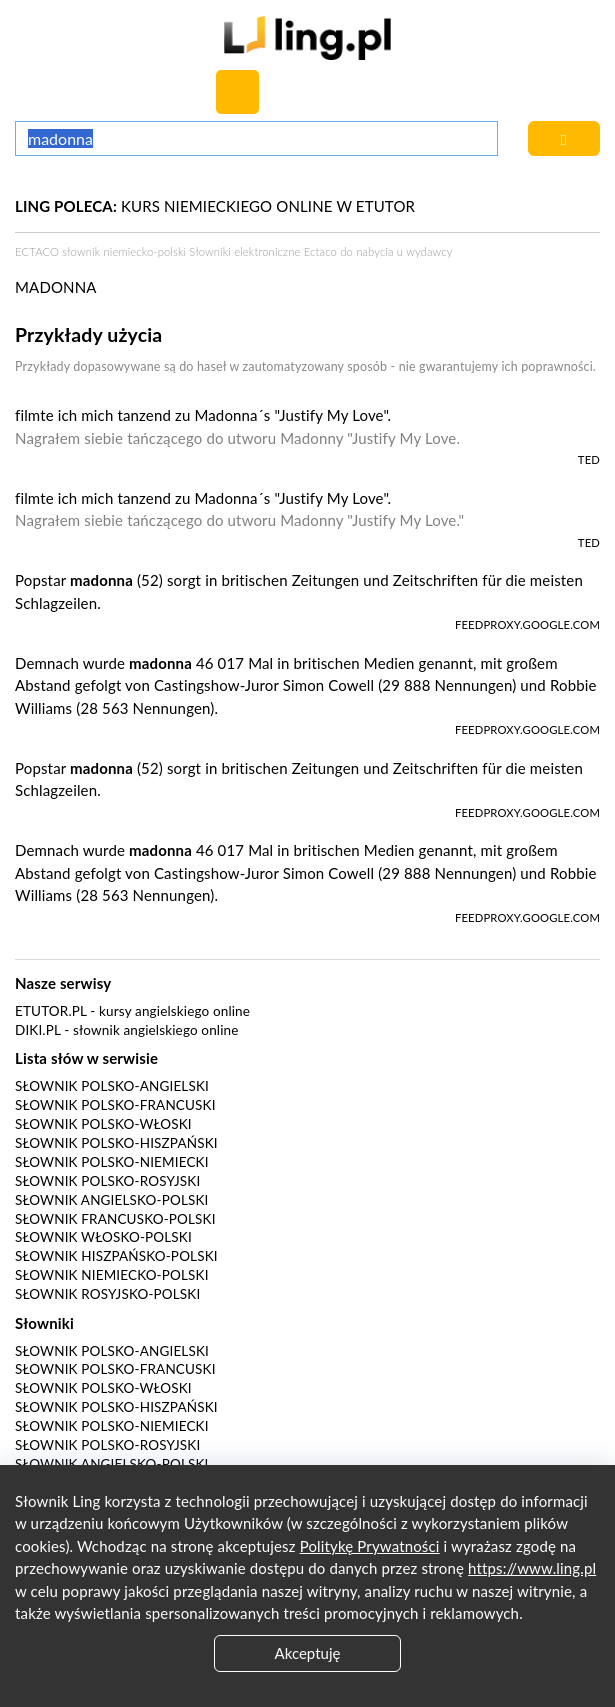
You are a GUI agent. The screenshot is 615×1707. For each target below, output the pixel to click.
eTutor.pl (51, 1011)
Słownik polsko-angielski (112, 1086)
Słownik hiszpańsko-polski (116, 1256)
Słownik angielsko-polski (111, 1200)
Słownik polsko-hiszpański (116, 1143)
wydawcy (429, 251)
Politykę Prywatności (370, 1546)
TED (589, 459)
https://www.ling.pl (532, 1568)
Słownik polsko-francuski (115, 1105)
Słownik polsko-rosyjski (107, 1181)
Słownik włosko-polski (103, 1237)
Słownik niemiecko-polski (112, 1275)
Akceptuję (308, 1653)
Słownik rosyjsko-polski (107, 1294)
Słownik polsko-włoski (103, 1124)
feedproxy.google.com (527, 624)
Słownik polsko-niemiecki (112, 1162)
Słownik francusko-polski (115, 1219)
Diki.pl (38, 1030)
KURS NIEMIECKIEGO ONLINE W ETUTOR (215, 206)
